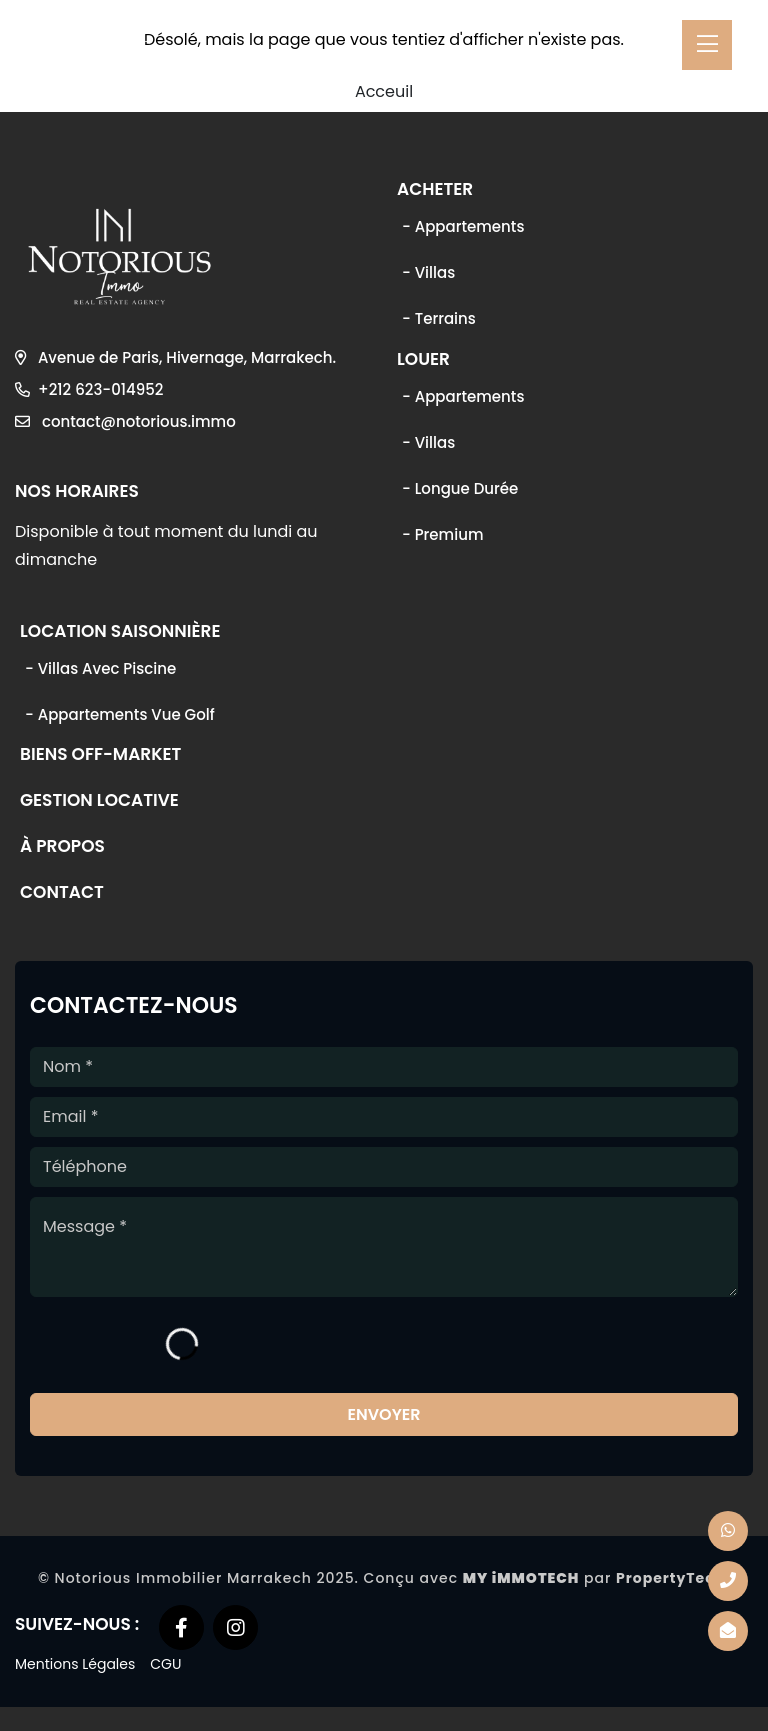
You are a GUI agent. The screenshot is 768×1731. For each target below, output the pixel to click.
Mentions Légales (75, 1664)
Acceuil (384, 91)
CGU (165, 1664)
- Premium (442, 534)
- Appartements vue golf (120, 714)
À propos (62, 848)
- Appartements (463, 226)
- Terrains (439, 318)
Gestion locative (99, 802)
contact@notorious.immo (125, 421)
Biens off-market (100, 756)
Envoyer (383, 1414)
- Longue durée (460, 488)
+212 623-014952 (89, 389)
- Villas (428, 272)
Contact (62, 894)
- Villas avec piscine (100, 668)
